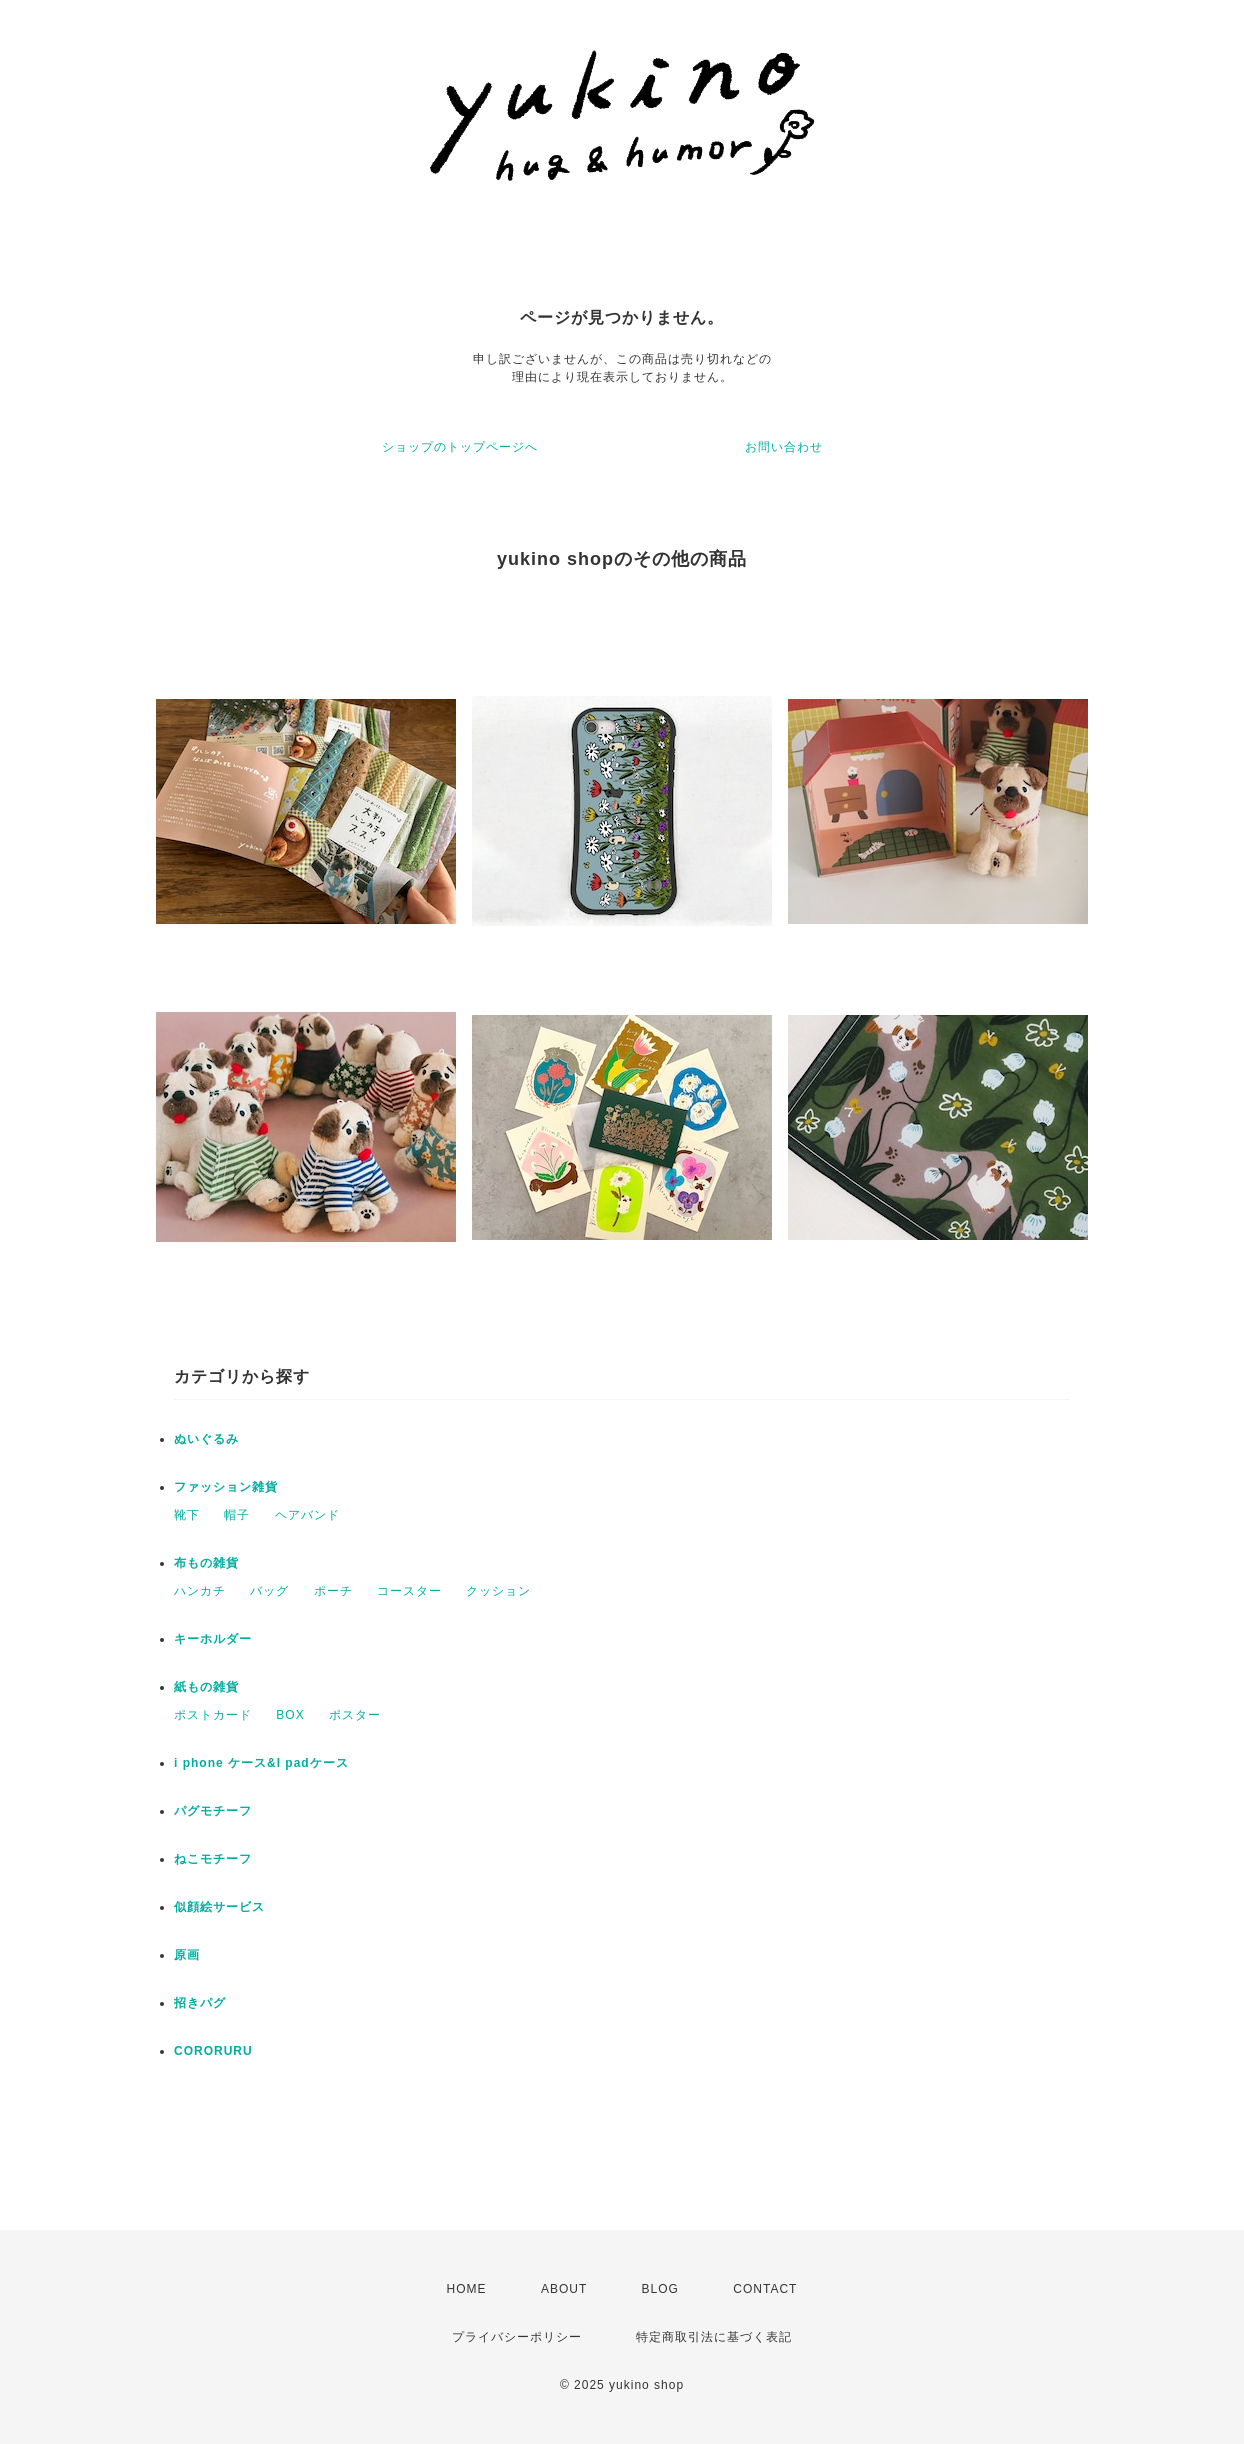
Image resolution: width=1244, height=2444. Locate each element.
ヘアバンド (307, 1515)
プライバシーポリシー (517, 2337)
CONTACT (765, 2289)
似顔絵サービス (219, 1907)
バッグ (269, 1591)
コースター (409, 1591)
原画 (187, 1955)
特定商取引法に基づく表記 (714, 2337)
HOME (467, 2289)
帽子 (237, 1515)
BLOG (660, 2289)
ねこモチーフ (213, 1859)
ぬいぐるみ (206, 1439)
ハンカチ (200, 1591)
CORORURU (213, 2051)
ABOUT (564, 2289)
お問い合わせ (784, 447)
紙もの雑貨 (206, 1687)
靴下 (187, 1515)
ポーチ (333, 1591)
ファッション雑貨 (226, 1487)
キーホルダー (213, 1639)
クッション (498, 1591)
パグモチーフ (213, 1811)
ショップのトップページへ (460, 447)
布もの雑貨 (206, 1563)
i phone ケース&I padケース (261, 1763)
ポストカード (213, 1715)
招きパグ (200, 2003)
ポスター (355, 1715)
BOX (290, 1715)
